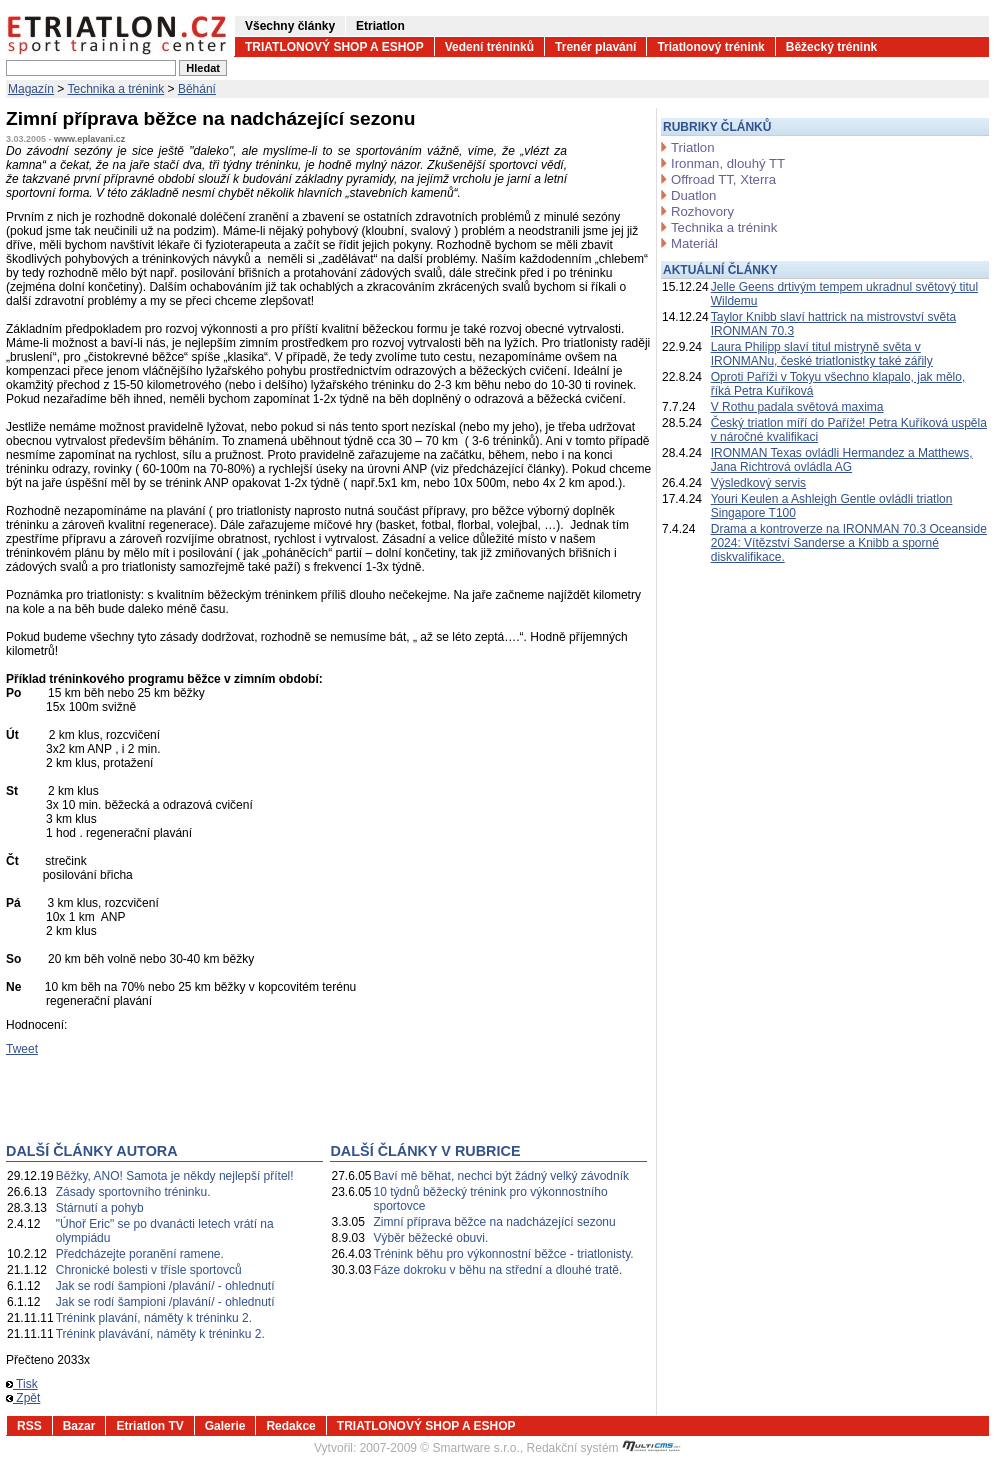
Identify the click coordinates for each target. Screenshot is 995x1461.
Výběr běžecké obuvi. (431, 1238)
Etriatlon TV (149, 1426)
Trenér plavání (595, 47)
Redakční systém (604, 1448)
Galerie (225, 1426)
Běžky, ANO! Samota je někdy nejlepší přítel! (175, 1176)
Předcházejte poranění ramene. (140, 1254)
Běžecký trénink (831, 47)
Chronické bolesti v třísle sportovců (149, 1270)
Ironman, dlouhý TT (728, 163)
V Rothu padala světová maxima (797, 407)
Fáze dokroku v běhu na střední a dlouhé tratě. (498, 1270)
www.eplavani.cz (89, 139)
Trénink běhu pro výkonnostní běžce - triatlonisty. (504, 1254)
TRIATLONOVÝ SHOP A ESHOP (334, 47)
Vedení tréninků (489, 47)
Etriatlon (380, 26)
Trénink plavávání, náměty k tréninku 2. (160, 1334)
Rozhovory (702, 211)
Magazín (31, 89)
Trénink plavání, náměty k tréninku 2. (154, 1318)
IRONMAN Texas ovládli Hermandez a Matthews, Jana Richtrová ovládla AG (842, 460)
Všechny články (290, 26)
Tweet (22, 1049)
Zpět (23, 1398)
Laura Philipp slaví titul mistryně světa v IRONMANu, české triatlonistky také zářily (822, 354)
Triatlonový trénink (710, 47)
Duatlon (693, 195)
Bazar (79, 1426)
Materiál (694, 243)
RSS (29, 1426)
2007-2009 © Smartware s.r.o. (440, 1448)
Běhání (197, 89)
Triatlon (692, 147)
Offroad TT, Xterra (723, 179)
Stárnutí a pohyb (100, 1208)
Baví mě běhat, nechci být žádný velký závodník (501, 1176)
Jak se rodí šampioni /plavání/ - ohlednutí (165, 1286)
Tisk (22, 1384)
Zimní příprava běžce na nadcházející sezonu (495, 1222)
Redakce (290, 1426)
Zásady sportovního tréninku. (133, 1192)
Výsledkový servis (758, 483)
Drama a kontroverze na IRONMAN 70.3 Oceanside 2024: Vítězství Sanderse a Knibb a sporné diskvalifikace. (849, 543)
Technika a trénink (116, 89)
